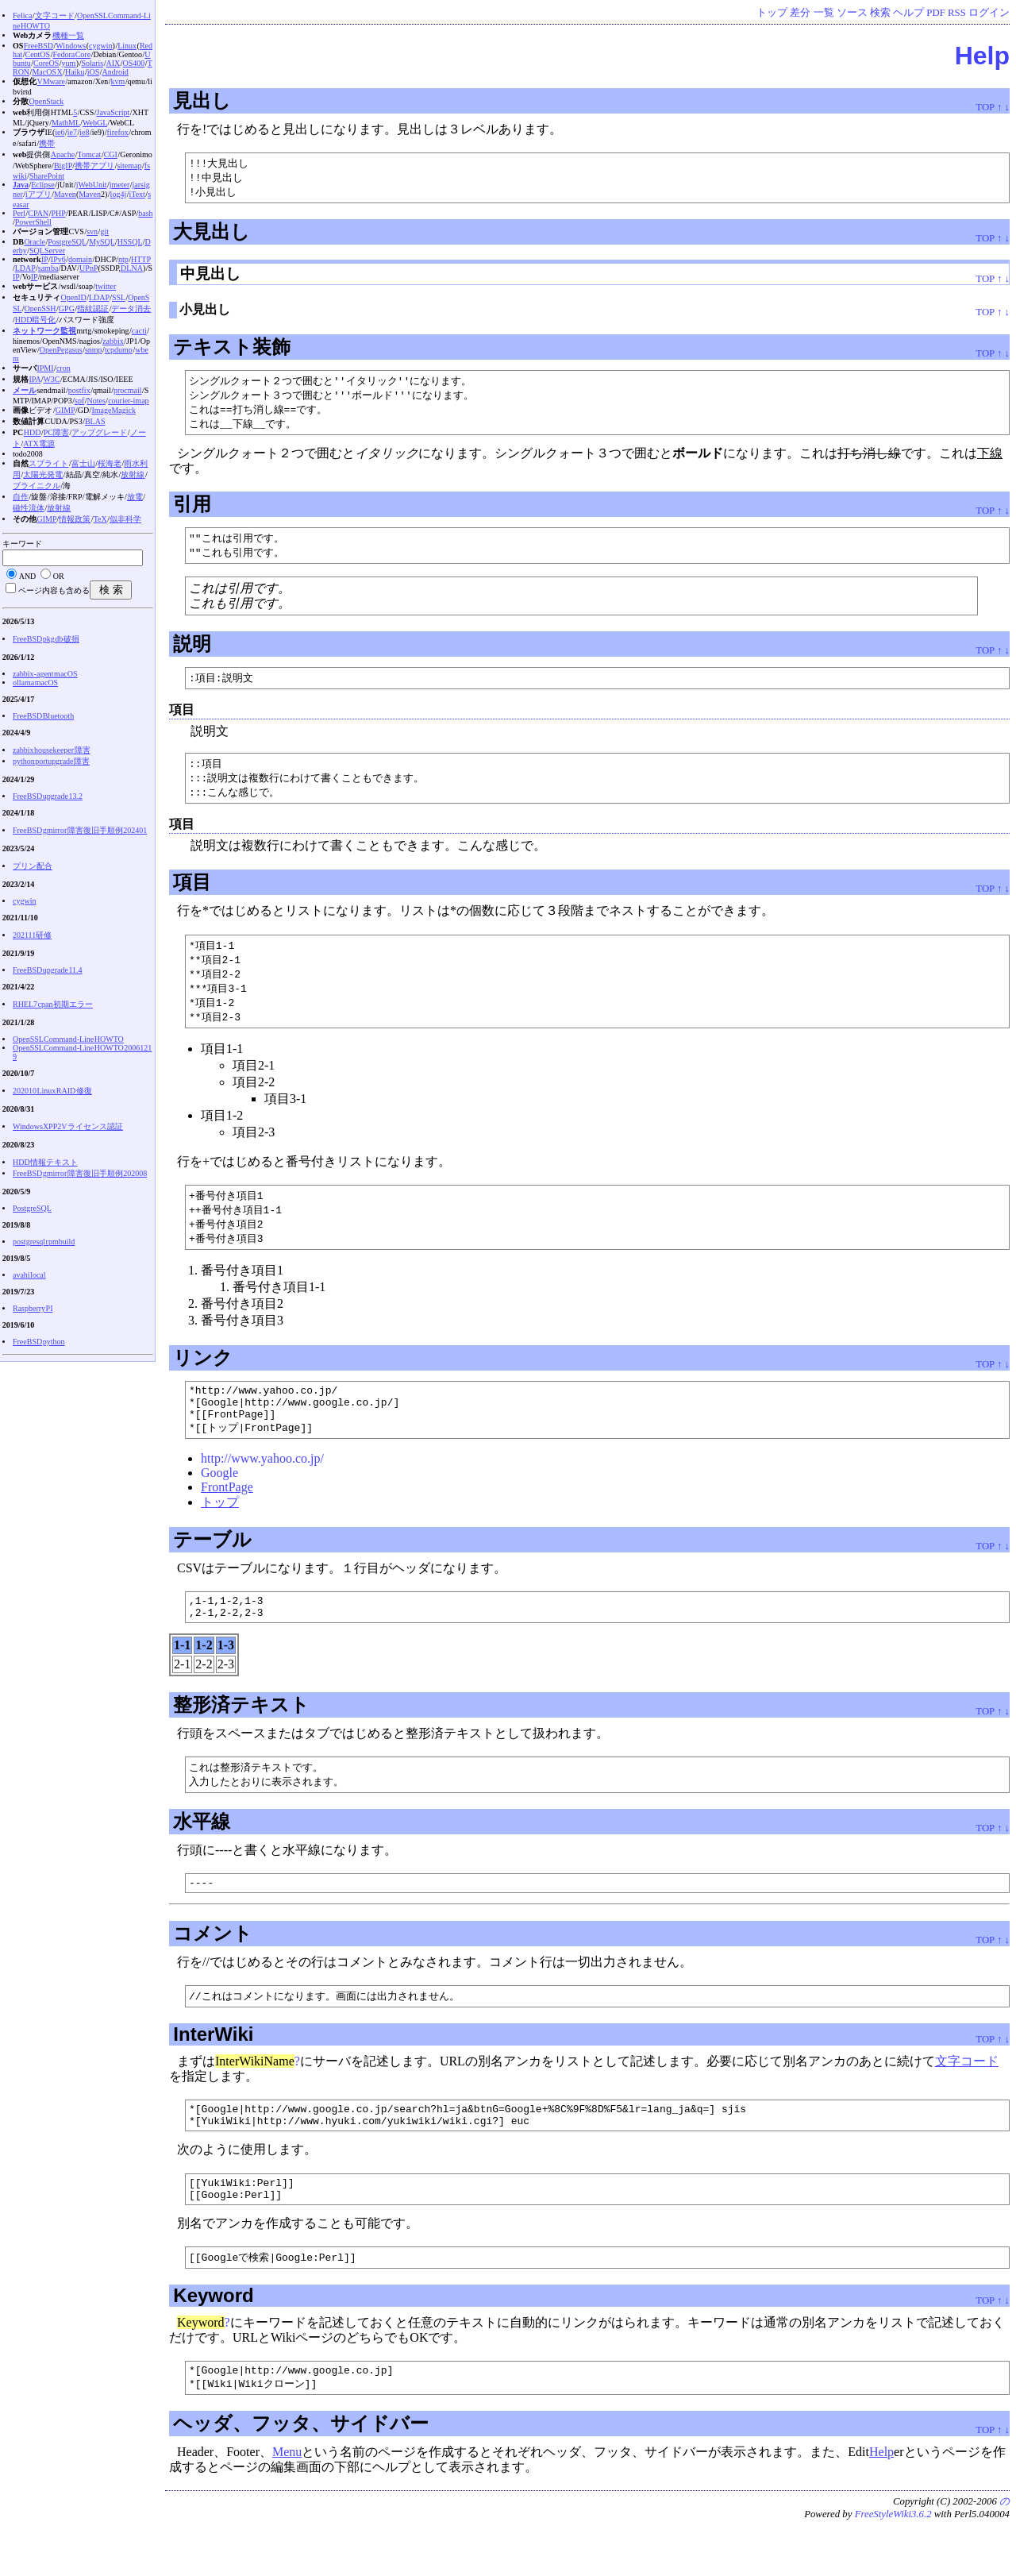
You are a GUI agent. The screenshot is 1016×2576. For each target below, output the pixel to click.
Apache (63, 154)
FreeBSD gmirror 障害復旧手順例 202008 (80, 1173)
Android (115, 71)
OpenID (73, 297)
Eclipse (42, 184)
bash (145, 213)
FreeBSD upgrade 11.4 (48, 970)
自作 (21, 496)
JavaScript (113, 112)
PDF (935, 12)
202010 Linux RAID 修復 (52, 1090)
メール (25, 390)
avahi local (29, 1275)
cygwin (100, 45)
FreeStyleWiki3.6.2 (893, 2563)
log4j (118, 194)
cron (63, 368)
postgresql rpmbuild (44, 1241)
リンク (203, 1375)
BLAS (95, 421)
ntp (123, 259)
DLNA (132, 268)
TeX (100, 519)
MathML (66, 122)
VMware (51, 81)
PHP (58, 213)
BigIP (63, 165)
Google (219, 1499)
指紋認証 (93, 308)
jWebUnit (91, 184)
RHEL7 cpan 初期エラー (53, 1004)
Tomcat (90, 154)
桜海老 (109, 463)
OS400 (134, 63)
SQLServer (47, 250)
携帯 (47, 143)
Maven (65, 194)
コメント (212, 1968)
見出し (202, 100)
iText (136, 194)
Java (21, 184)
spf (79, 400)
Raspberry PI (33, 1308)
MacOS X (47, 71)
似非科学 (125, 519)
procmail (128, 390)
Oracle (34, 241)
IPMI (45, 368)
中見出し (210, 276)
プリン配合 (32, 866)
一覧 (824, 12)
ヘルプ (908, 12)
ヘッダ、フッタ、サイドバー (301, 2472)
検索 (880, 12)
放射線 (132, 474)
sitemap (129, 165)
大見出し (211, 234)
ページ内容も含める (54, 590)
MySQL (101, 241)
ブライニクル (36, 485)
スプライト (48, 463)
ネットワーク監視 (44, 330)
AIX (113, 63)
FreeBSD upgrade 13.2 (48, 796)
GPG (67, 308)
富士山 (83, 463)
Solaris (92, 63)
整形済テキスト (241, 1735)
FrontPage (227, 1513)
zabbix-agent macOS (45, 673)
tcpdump (119, 349)
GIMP (65, 410)
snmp (93, 349)
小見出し (204, 311)
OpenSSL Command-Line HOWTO (68, 1039)
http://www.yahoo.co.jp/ (262, 1484)
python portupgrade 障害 (51, 761)
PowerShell (33, 222)
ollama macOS (35, 682)
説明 (192, 650)
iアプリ (38, 194)
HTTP (141, 259)
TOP (985, 107)
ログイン (989, 12)
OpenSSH (40, 308)
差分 (800, 12)
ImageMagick (113, 410)
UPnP (88, 268)
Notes (96, 400)
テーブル (212, 1565)
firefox (118, 132)
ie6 (59, 132)
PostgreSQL (67, 241)
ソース (852, 12)
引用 (192, 509)
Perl (19, 213)
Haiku (74, 71)
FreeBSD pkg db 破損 (46, 638)
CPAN (38, 213)
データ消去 (131, 308)
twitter (105, 286)
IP (44, 259)
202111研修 (32, 935)
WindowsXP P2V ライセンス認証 (68, 1126)
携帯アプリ (94, 165)
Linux (127, 45)
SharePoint (46, 176)
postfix (79, 390)
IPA (34, 379)
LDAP (25, 268)
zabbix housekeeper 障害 (51, 750)
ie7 (72, 132)
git (104, 231)
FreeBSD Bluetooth (43, 715)
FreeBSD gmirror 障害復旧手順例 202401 (80, 830)
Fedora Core (71, 54)
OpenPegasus (61, 349)
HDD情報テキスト (45, 1162)
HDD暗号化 (35, 319)
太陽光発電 (43, 474)
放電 (135, 496)
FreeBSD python (39, 1341)
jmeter (120, 184)
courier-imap (128, 400)
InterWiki (213, 2069)
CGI (110, 154)
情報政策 (74, 519)
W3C (51, 379)
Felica (22, 15)
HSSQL (129, 241)
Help (982, 55)
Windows (71, 45)
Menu (287, 2501)
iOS (93, 71)
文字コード (967, 2097)
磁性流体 (28, 507)
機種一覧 (68, 35)
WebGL (95, 122)
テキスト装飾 (232, 349)
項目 (192, 892)
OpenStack (46, 101)
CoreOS (46, 63)
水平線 (201, 1854)
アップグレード (99, 432)
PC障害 (56, 432)
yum (69, 63)
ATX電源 (38, 443)
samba (48, 268)
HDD (32, 432)
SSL (118, 297)
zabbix (113, 341)
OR (58, 576)
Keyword (213, 2341)
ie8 (84, 132)
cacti (139, 330)
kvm (118, 81)
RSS (957, 12)
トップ (771, 12)
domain (80, 259)
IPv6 (58, 259)
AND (28, 576)
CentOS (37, 54)
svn (92, 231)
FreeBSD (38, 45)
